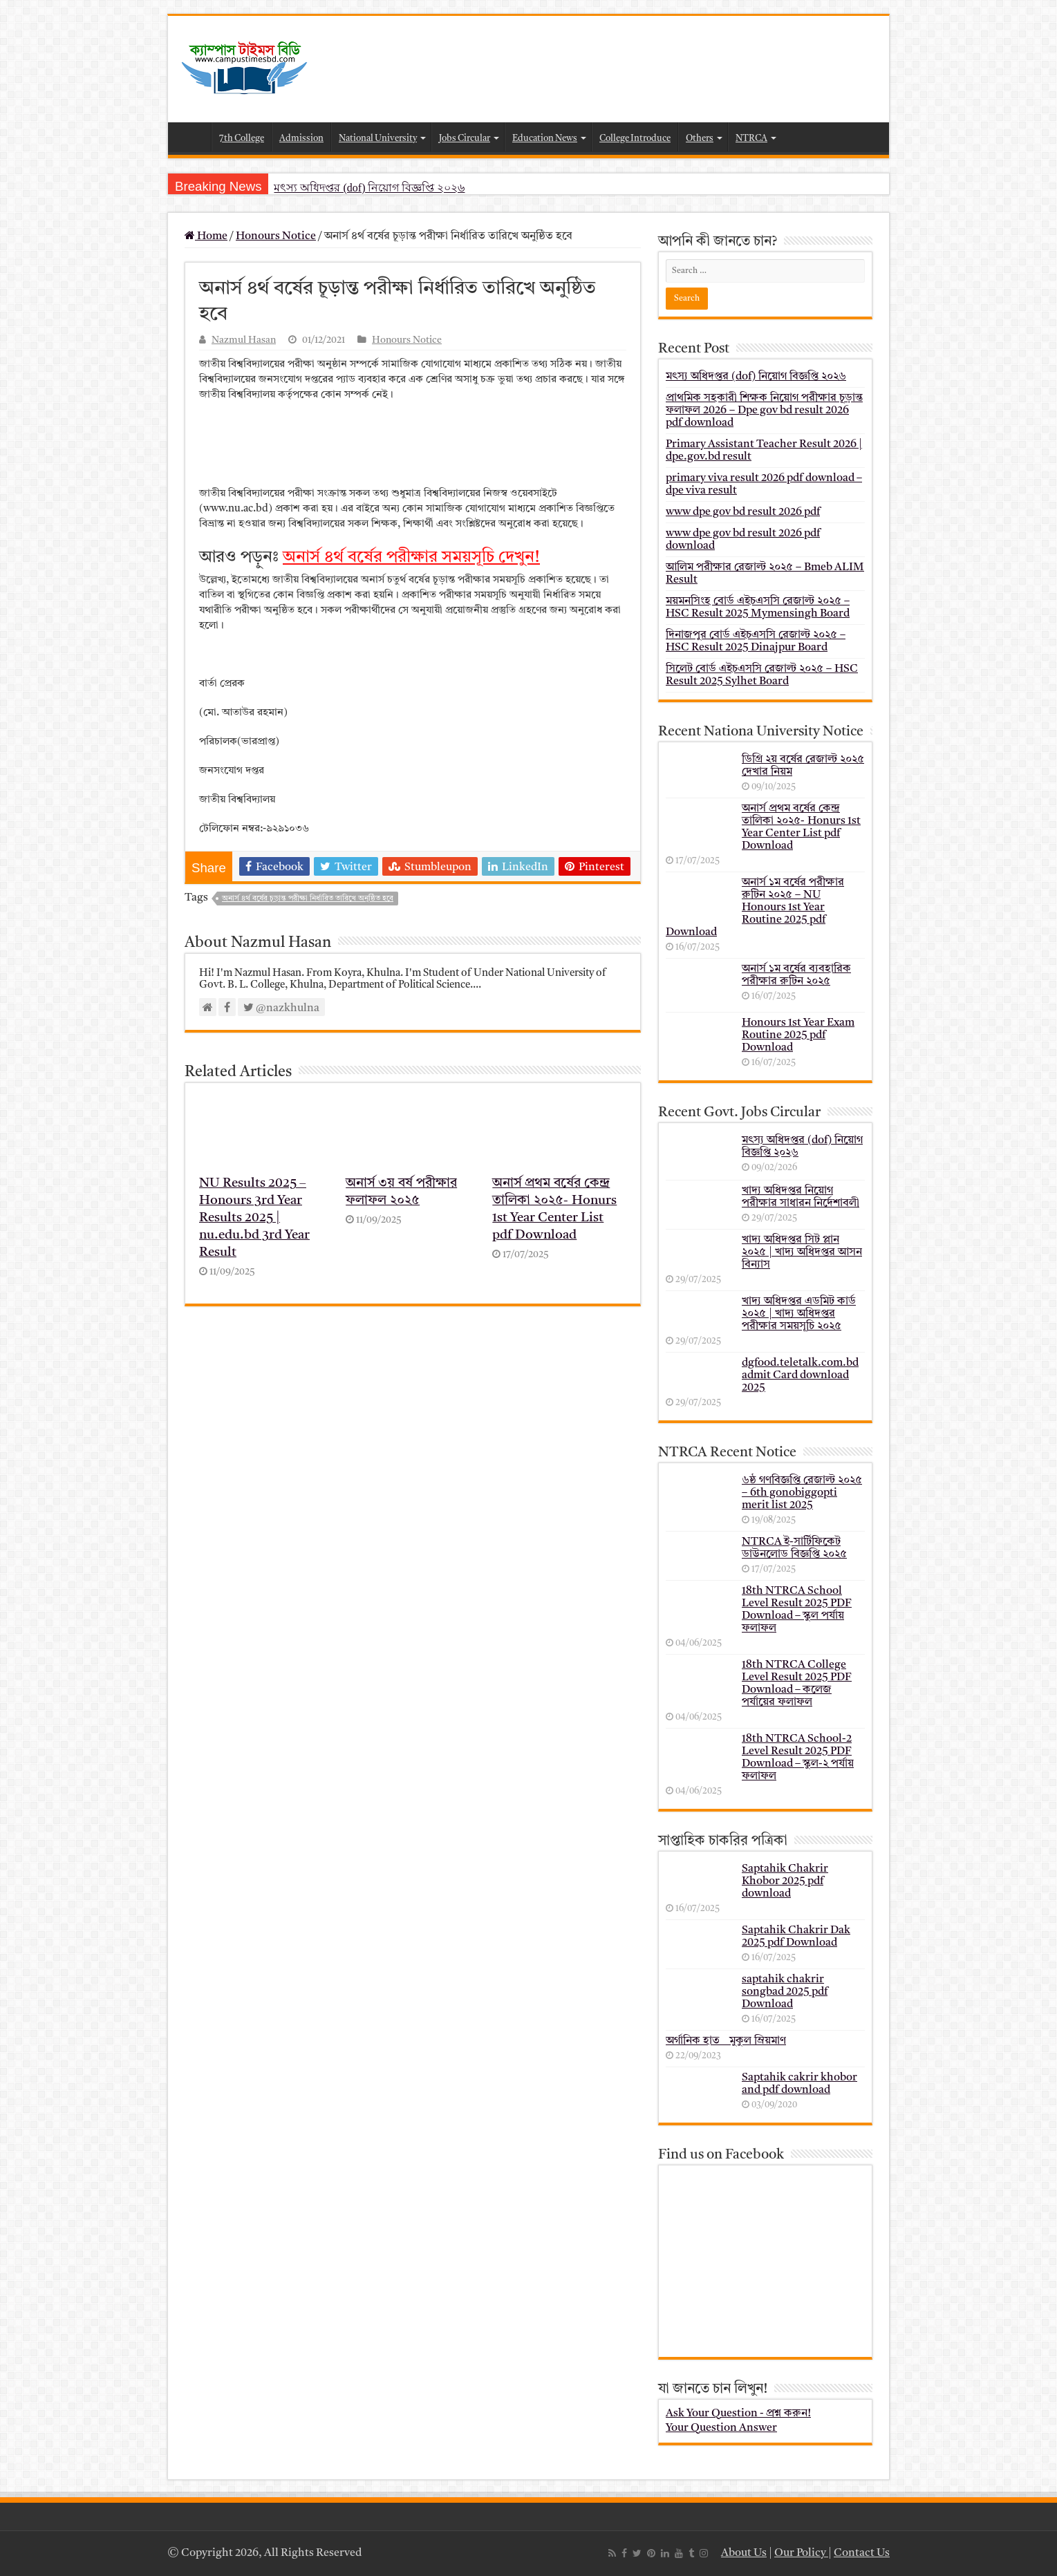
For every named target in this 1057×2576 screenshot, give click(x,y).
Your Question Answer (721, 2428)
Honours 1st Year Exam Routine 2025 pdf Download (798, 1035)
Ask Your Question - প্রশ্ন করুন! (738, 2413)
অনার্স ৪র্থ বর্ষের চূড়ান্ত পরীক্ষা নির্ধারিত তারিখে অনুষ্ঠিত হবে (307, 899)
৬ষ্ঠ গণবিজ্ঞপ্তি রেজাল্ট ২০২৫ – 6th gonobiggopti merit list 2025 (802, 1493)
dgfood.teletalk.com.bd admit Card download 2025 (800, 1375)
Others (699, 138)
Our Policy (801, 2553)
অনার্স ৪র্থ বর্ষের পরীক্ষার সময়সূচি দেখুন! (411, 557)
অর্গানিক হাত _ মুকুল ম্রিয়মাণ (726, 2041)
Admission (301, 138)
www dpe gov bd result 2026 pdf (743, 512)
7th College (241, 138)
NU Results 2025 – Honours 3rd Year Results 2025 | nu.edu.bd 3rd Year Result (254, 1218)
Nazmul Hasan (244, 340)
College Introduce (635, 138)
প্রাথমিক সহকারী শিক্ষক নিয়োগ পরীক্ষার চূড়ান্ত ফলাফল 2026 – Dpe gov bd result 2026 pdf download (764, 411)
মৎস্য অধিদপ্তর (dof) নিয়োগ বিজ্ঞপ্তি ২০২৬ (369, 188)
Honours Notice (276, 236)
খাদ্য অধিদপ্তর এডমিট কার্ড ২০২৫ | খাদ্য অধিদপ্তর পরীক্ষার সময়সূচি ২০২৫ (799, 1314)
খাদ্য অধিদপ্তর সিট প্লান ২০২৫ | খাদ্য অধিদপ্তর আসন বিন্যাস (802, 1252)
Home (193, 136)
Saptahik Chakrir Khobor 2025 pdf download (785, 1881)
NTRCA (751, 138)
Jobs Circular (464, 138)
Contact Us (862, 2553)
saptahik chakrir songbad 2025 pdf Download (784, 1992)
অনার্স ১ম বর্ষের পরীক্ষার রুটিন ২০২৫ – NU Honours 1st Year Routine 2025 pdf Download (755, 907)
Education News (544, 138)
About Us (744, 2553)
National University (378, 138)
